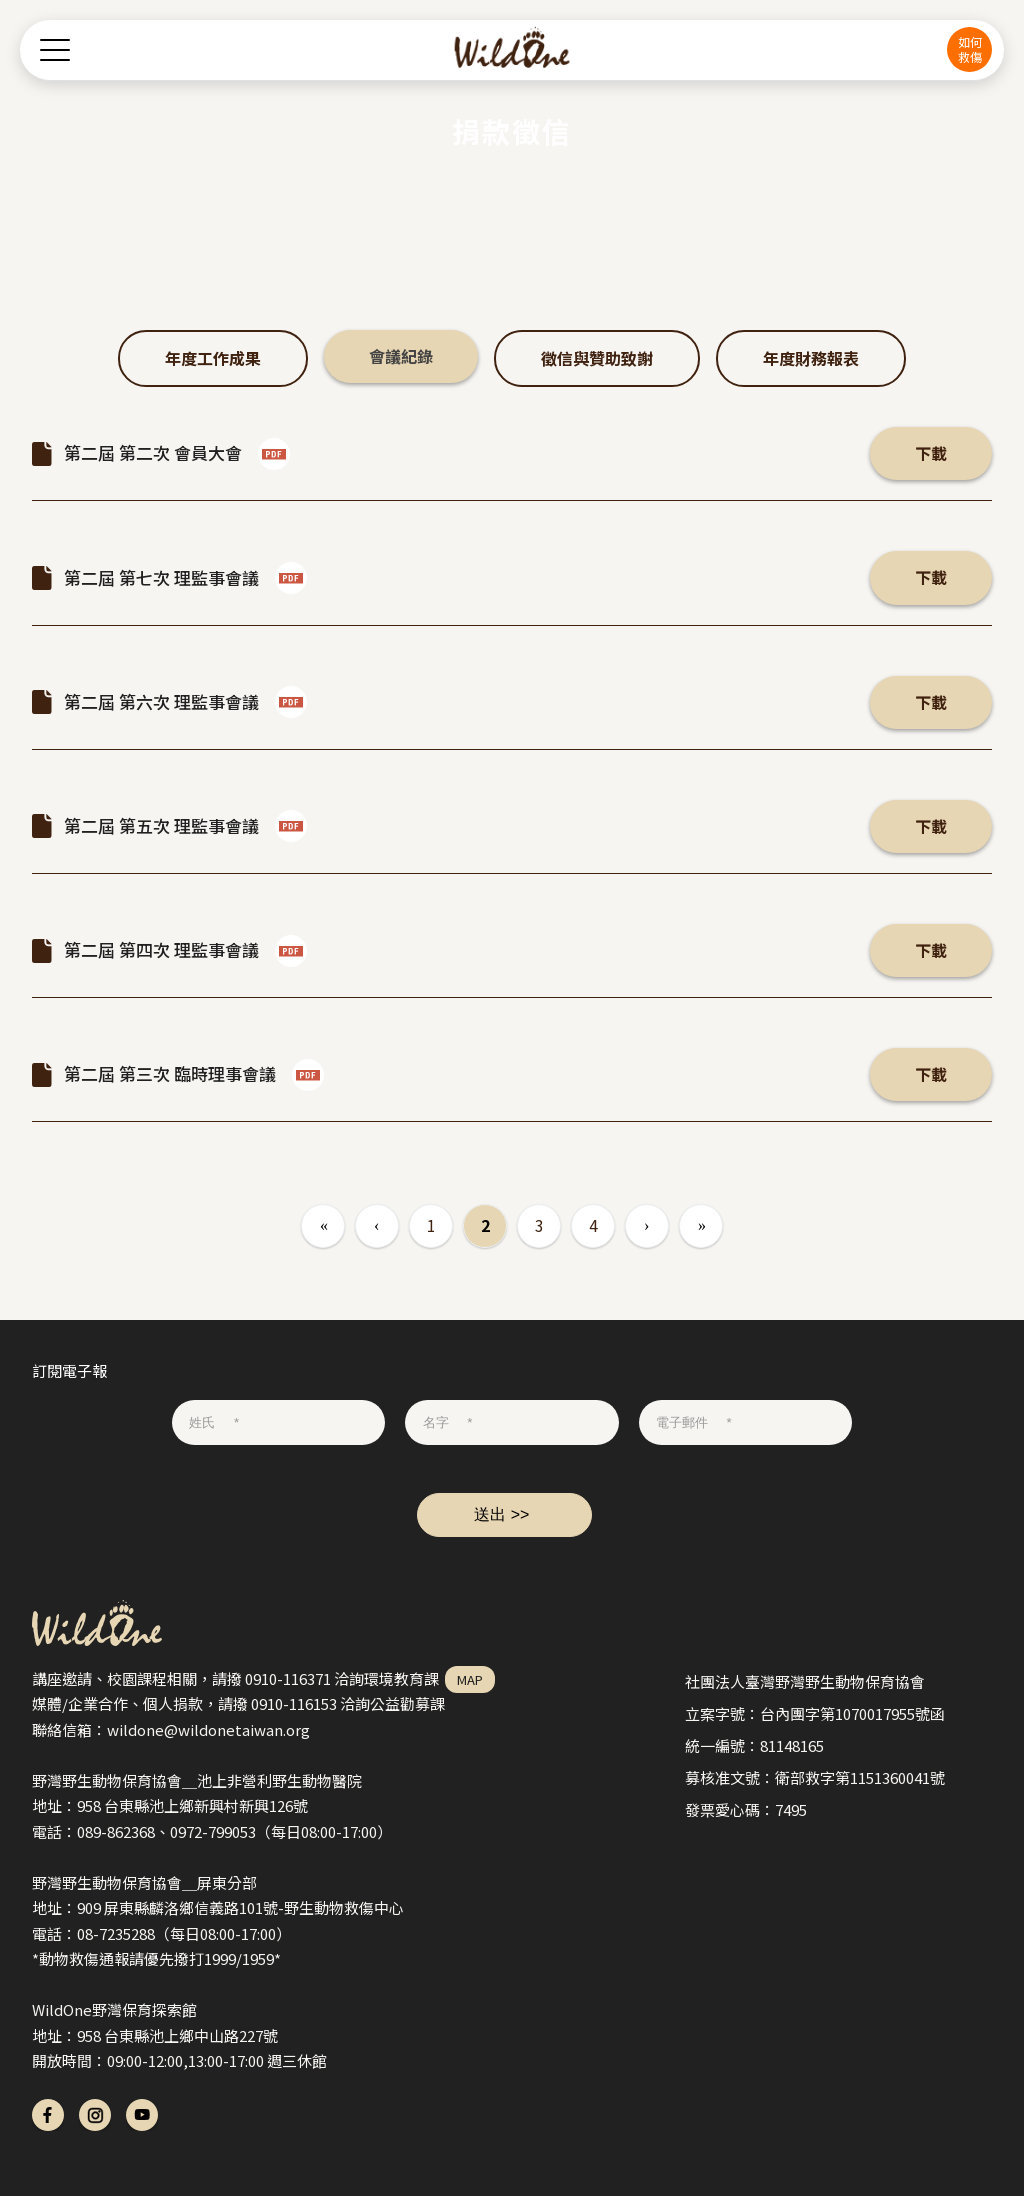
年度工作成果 (213, 358)
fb (48, 2115)
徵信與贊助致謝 (597, 358)
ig (95, 2115)
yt (142, 2115)
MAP (470, 1679)
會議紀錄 (401, 356)
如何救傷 (970, 48)
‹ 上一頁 (377, 1226)
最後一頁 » (701, 1226)
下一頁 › (647, 1226)
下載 (931, 453)
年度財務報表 (811, 358)
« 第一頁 (323, 1226)
